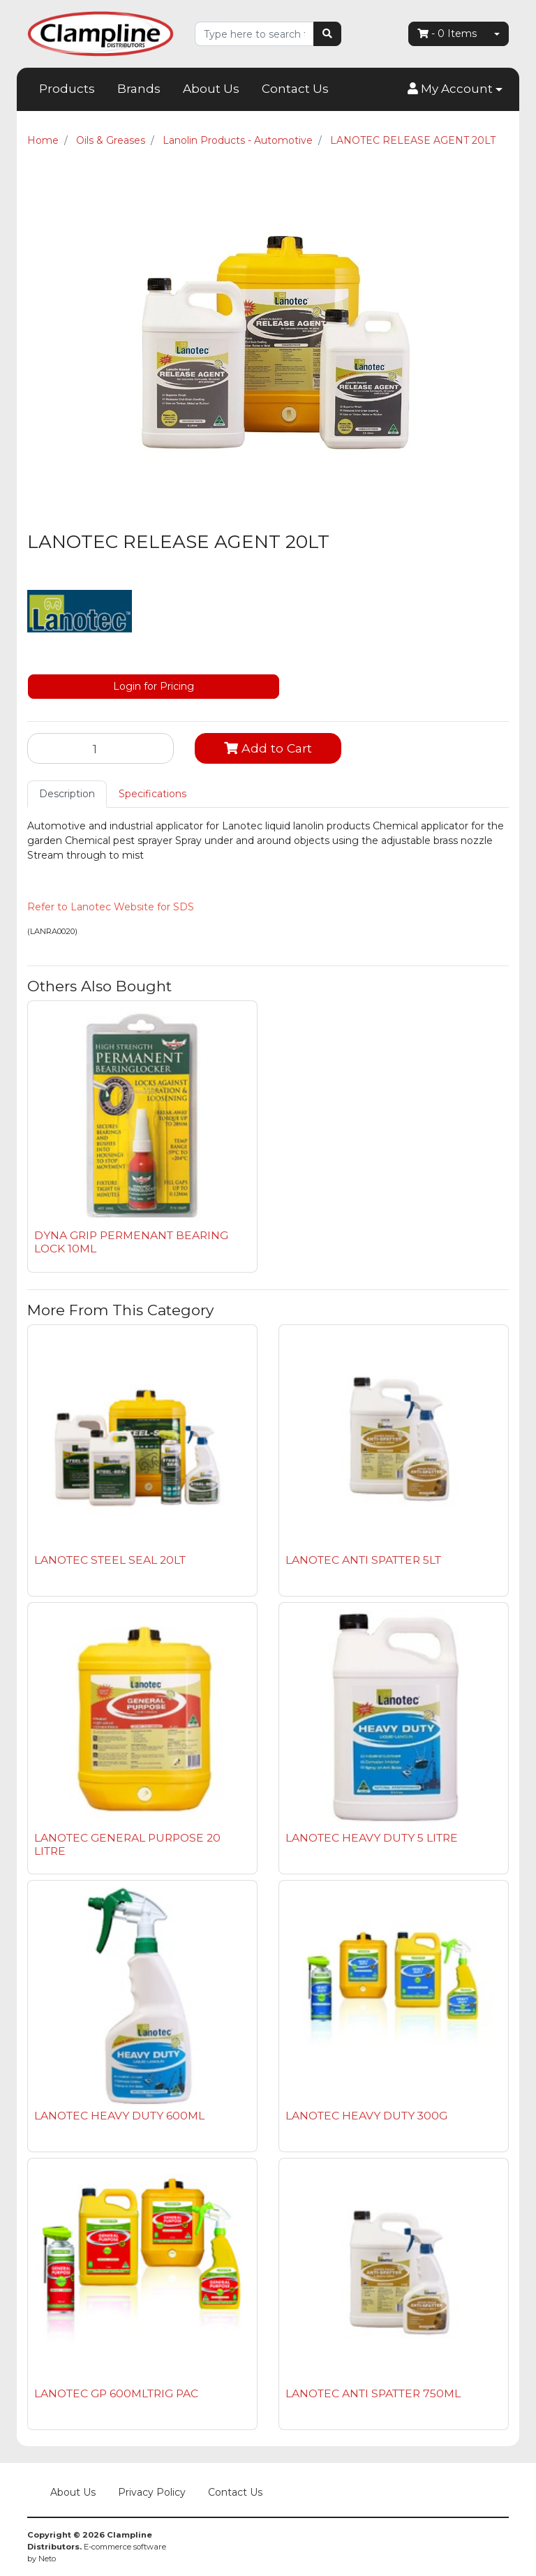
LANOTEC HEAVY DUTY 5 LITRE (371, 1837)
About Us (211, 89)
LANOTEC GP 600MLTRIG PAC (116, 2393)
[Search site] (327, 34)
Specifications (152, 793)
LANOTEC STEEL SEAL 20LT (110, 1560)
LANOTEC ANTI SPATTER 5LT (363, 1560)
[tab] (67, 794)
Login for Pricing (153, 686)
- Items (447, 33)
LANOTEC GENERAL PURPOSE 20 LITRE (127, 1844)
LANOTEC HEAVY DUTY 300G (366, 2115)
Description (67, 793)
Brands (139, 89)
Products (67, 89)
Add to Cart (268, 748)
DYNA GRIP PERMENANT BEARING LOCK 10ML (131, 1242)
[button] (455, 89)
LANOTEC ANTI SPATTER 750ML (373, 2393)
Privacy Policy (152, 2492)
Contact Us (295, 89)
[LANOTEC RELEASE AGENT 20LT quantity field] (100, 748)
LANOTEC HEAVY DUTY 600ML (119, 2115)
